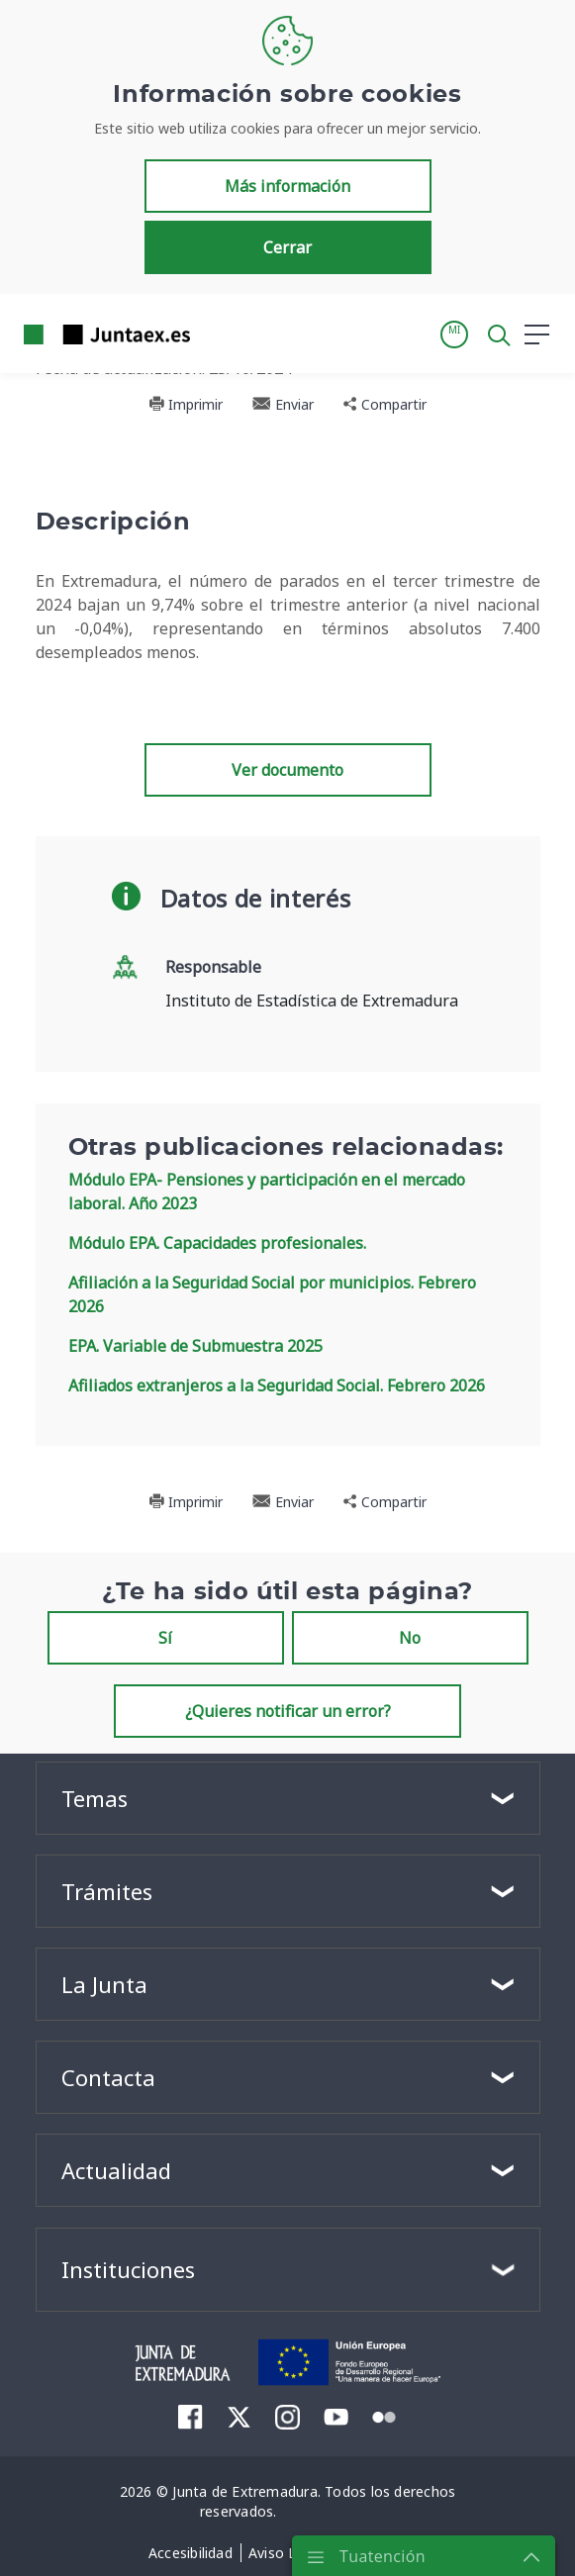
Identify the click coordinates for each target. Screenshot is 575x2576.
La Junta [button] (104, 1984)
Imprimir (185, 404)
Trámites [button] (106, 1891)
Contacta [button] (108, 2077)
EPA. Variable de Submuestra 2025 (195, 1346)
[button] (454, 334)
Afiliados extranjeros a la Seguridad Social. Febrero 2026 (276, 1385)
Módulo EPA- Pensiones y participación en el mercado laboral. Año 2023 (266, 1191)
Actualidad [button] (116, 2170)
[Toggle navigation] (217, 333)
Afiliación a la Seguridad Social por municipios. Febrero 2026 (272, 1294)
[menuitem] (190, 2416)
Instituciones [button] (128, 2269)
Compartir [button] (385, 404)
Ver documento (287, 770)
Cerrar (287, 247)
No (410, 1638)
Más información (287, 186)
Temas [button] (94, 1798)
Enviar (283, 404)
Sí (165, 1638)
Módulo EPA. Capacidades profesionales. (217, 1243)
